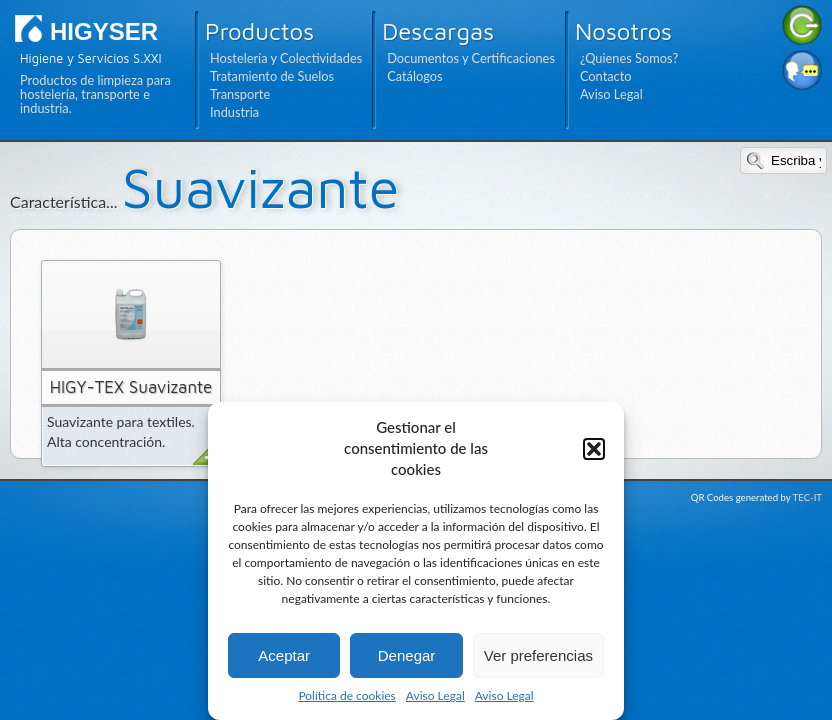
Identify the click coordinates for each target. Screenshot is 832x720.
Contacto (606, 76)
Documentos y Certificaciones (471, 58)
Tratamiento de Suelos (272, 76)
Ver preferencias (538, 655)
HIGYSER (104, 31)
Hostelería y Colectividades (286, 58)
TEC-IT (807, 497)
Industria (234, 112)
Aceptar (284, 655)
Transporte (240, 94)
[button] (594, 449)
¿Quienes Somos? (629, 58)
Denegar (407, 655)
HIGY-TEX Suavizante (131, 387)
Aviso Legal (435, 695)
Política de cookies (346, 695)
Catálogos (414, 76)
